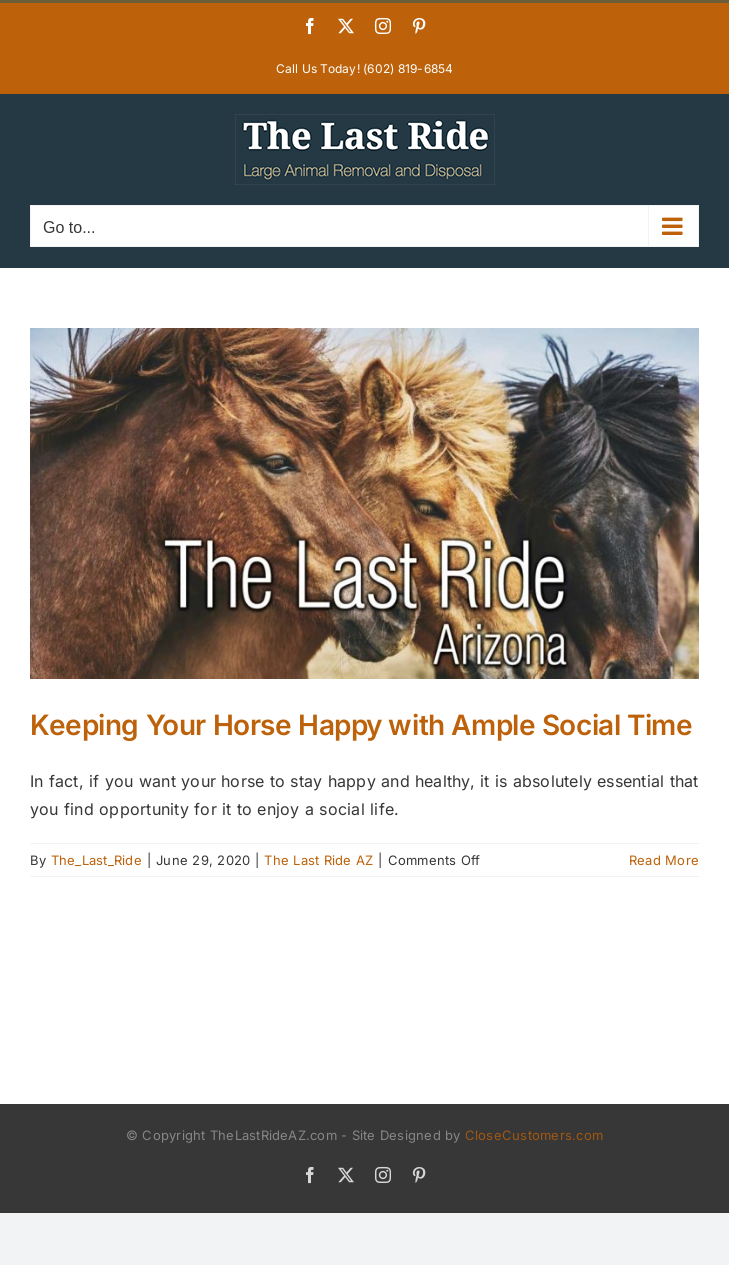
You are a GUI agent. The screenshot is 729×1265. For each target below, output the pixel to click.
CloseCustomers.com (534, 1135)
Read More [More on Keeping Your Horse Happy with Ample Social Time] (664, 860)
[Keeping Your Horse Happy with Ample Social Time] (364, 503)
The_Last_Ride (96, 860)
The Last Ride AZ (318, 860)
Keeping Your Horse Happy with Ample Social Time (361, 725)
